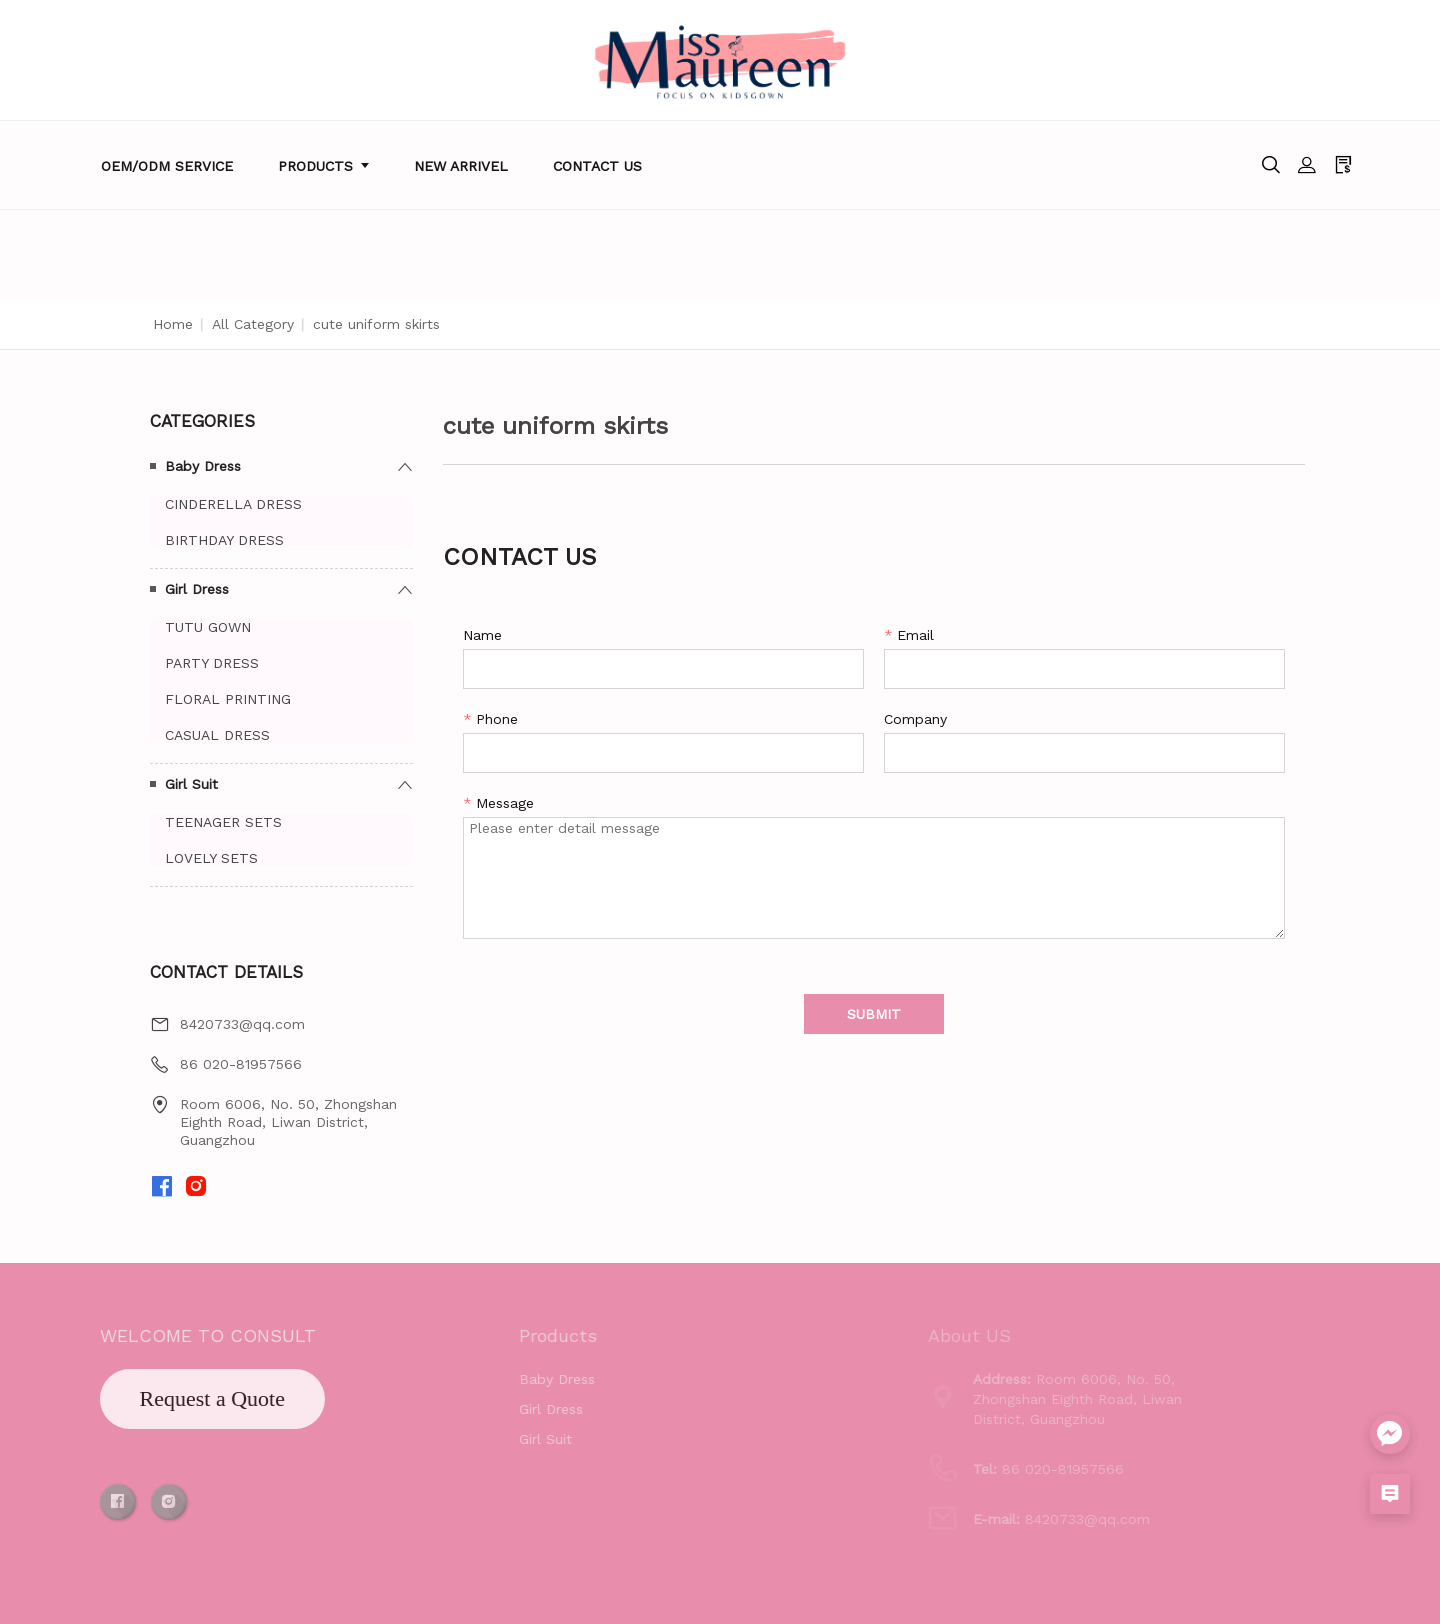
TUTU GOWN (208, 627)
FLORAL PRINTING (228, 699)
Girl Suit (191, 784)
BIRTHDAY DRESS (224, 540)
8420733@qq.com (242, 1024)
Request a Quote (147, 1398)
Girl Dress (197, 589)
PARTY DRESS (212, 663)
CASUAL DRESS (217, 735)
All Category (253, 324)
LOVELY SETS (211, 858)
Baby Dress (203, 466)
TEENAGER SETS (223, 822)
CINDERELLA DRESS (233, 504)
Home (173, 324)
